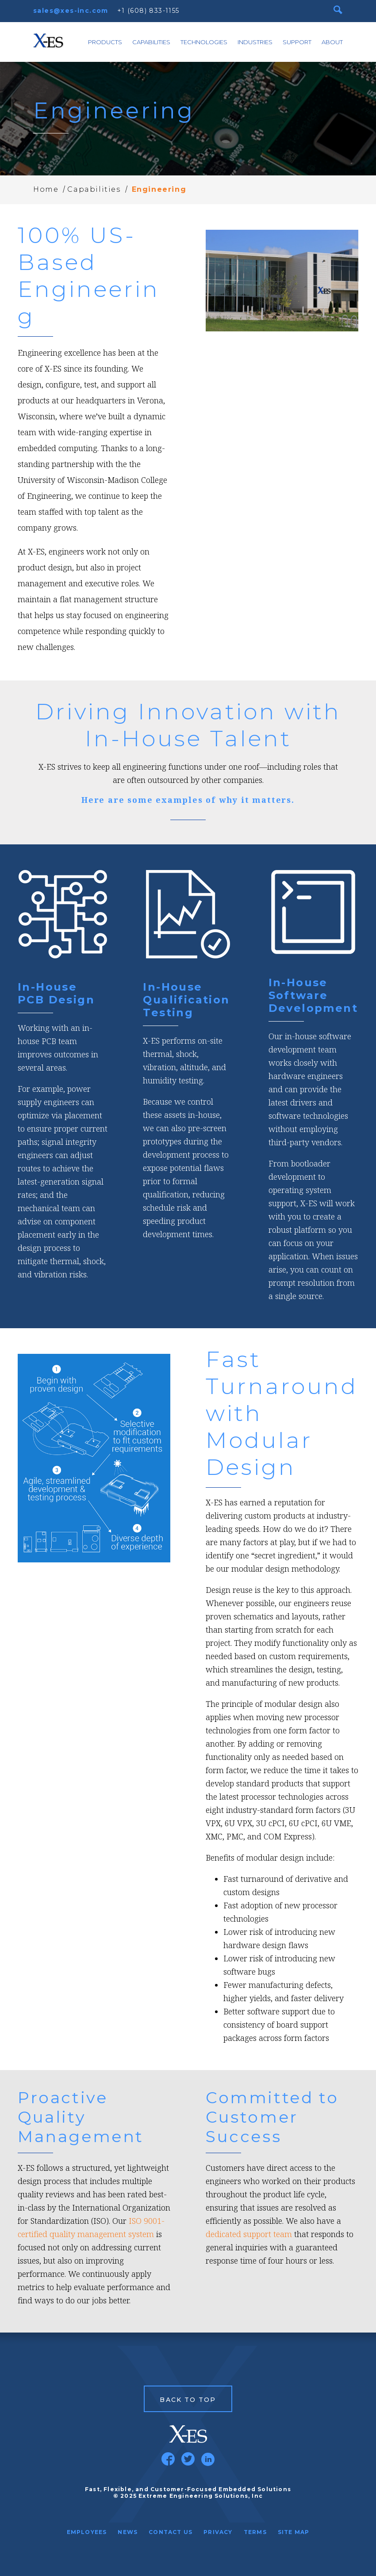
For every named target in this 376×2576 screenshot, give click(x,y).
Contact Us (170, 2532)
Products (105, 42)
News (128, 2532)
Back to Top (188, 2400)
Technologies (203, 42)
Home (45, 189)
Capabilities (151, 42)
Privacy (217, 2532)
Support (297, 42)
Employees (87, 2532)
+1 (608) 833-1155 (148, 11)
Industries (255, 42)
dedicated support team (249, 2234)
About (332, 42)
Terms (255, 2532)
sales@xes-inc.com (70, 11)
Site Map (294, 2532)
